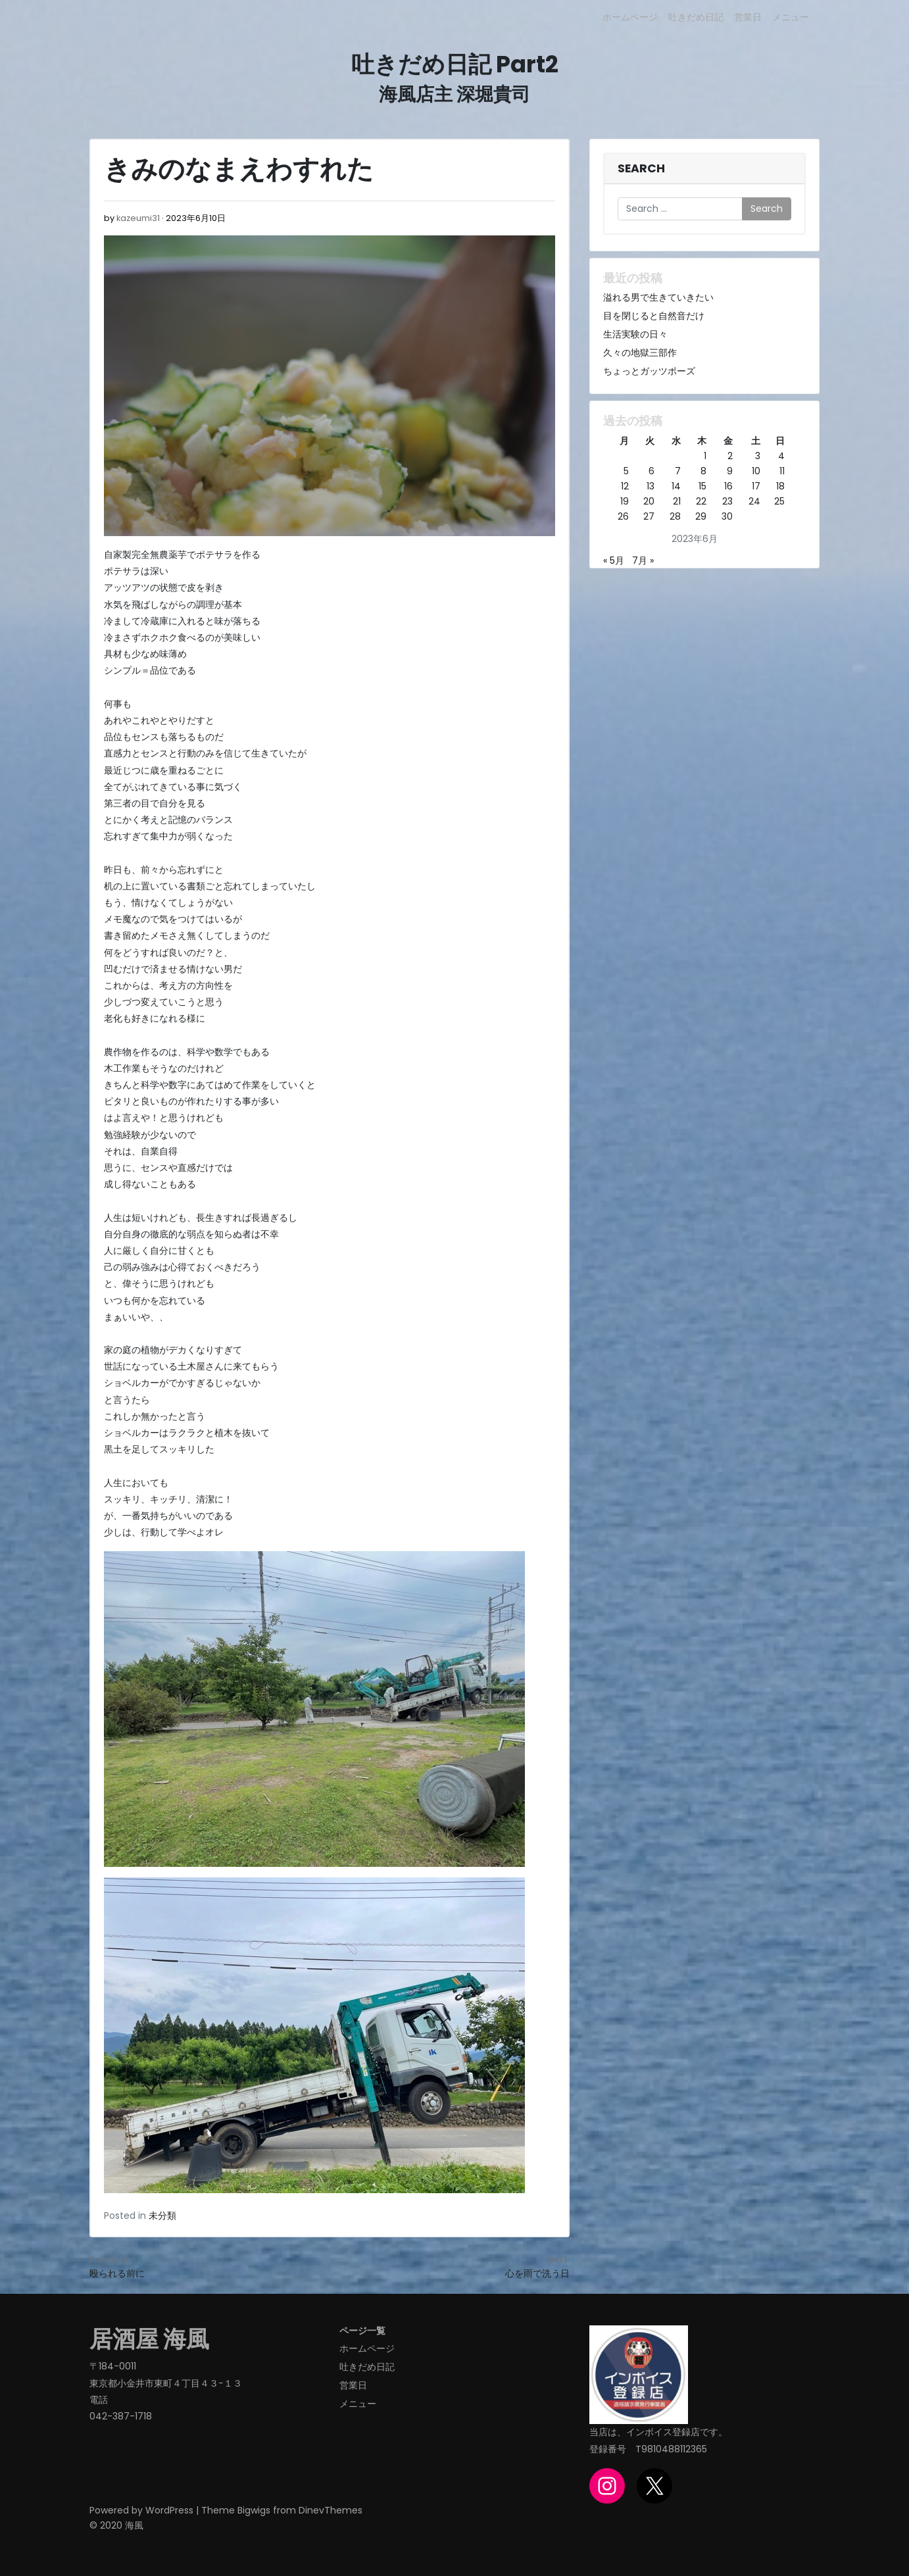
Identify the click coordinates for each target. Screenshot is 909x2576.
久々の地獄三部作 (640, 352)
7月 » (643, 560)
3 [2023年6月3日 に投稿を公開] (757, 455)
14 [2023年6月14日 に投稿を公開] (676, 486)
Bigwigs (253, 2510)
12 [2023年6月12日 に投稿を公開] (625, 486)
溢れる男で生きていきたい (658, 297)
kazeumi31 (138, 218)
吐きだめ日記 (696, 17)
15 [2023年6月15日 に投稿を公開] (702, 486)
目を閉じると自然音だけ (653, 315)
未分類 (162, 2215)
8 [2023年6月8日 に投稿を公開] (703, 471)
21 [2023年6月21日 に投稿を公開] (677, 501)
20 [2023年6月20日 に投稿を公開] (648, 501)
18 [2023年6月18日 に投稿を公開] (780, 486)
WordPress (169, 2510)
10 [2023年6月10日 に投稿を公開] (756, 471)
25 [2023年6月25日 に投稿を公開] (779, 501)
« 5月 (613, 560)
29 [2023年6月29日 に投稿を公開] (700, 516)
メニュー (790, 17)
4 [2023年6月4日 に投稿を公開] (781, 455)
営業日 (748, 17)
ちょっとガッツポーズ (649, 371)
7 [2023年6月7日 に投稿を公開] (678, 471)
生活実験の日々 (635, 334)
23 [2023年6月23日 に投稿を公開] (727, 501)
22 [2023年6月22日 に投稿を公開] (701, 501)
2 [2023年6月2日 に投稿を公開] (730, 455)
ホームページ (630, 17)
